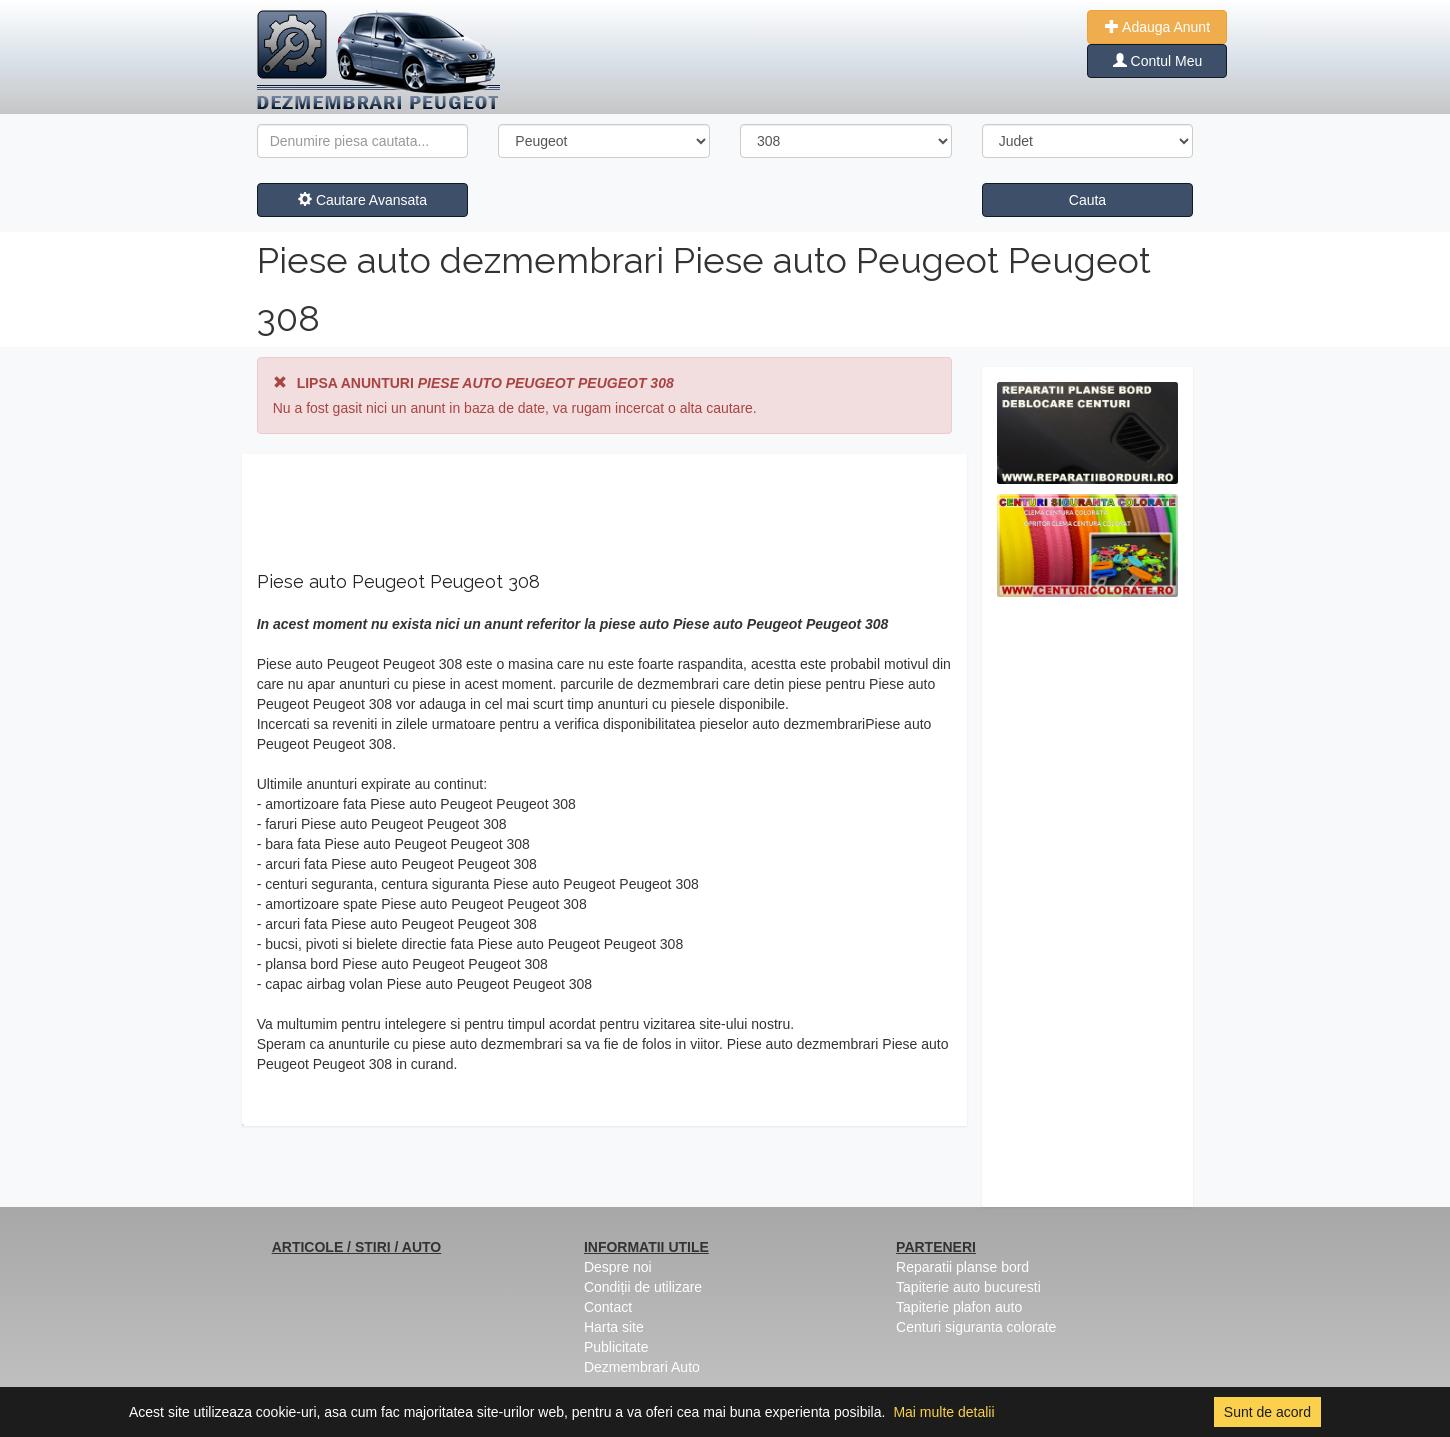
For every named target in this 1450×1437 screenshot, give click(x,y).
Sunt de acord (1267, 1412)
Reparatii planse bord (962, 1267)
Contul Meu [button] (1157, 61)
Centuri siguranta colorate (976, 1327)
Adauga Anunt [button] (1157, 27)
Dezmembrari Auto (642, 1367)
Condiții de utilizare (643, 1287)
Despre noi (618, 1267)
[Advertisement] (1088, 907)
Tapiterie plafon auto (959, 1307)
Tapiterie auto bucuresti (968, 1287)
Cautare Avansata (362, 200)
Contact (608, 1307)
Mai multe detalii (943, 1412)
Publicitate (616, 1347)
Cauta (1087, 200)
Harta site (614, 1327)
